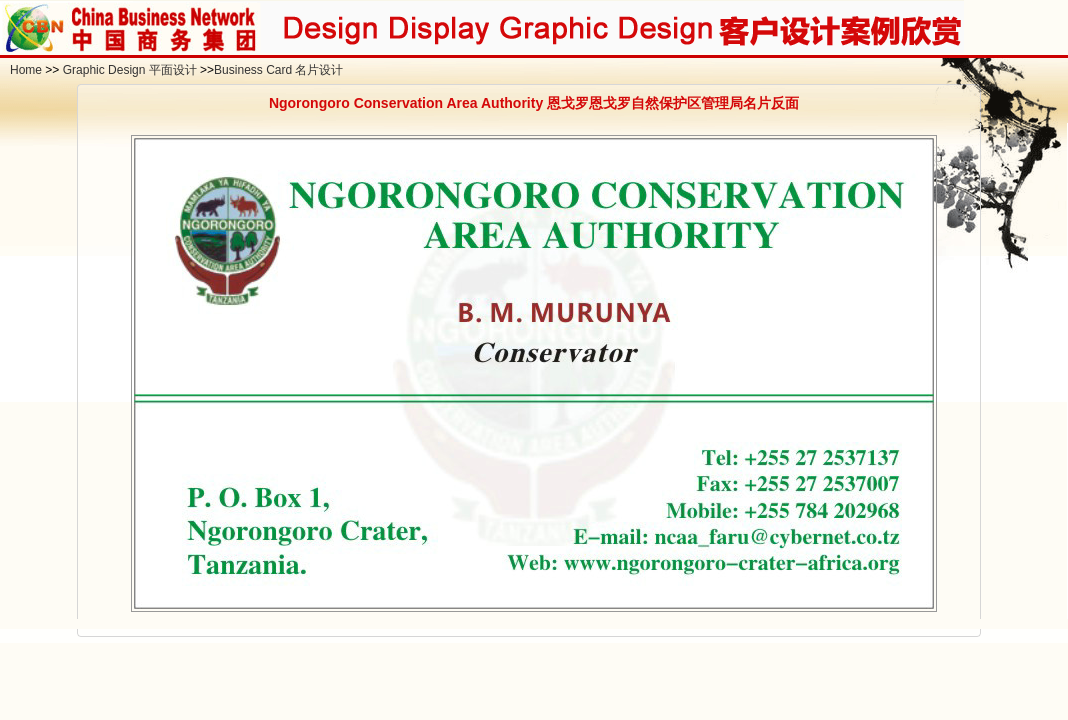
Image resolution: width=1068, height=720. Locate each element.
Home (26, 70)
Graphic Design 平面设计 (130, 70)
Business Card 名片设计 (278, 70)
